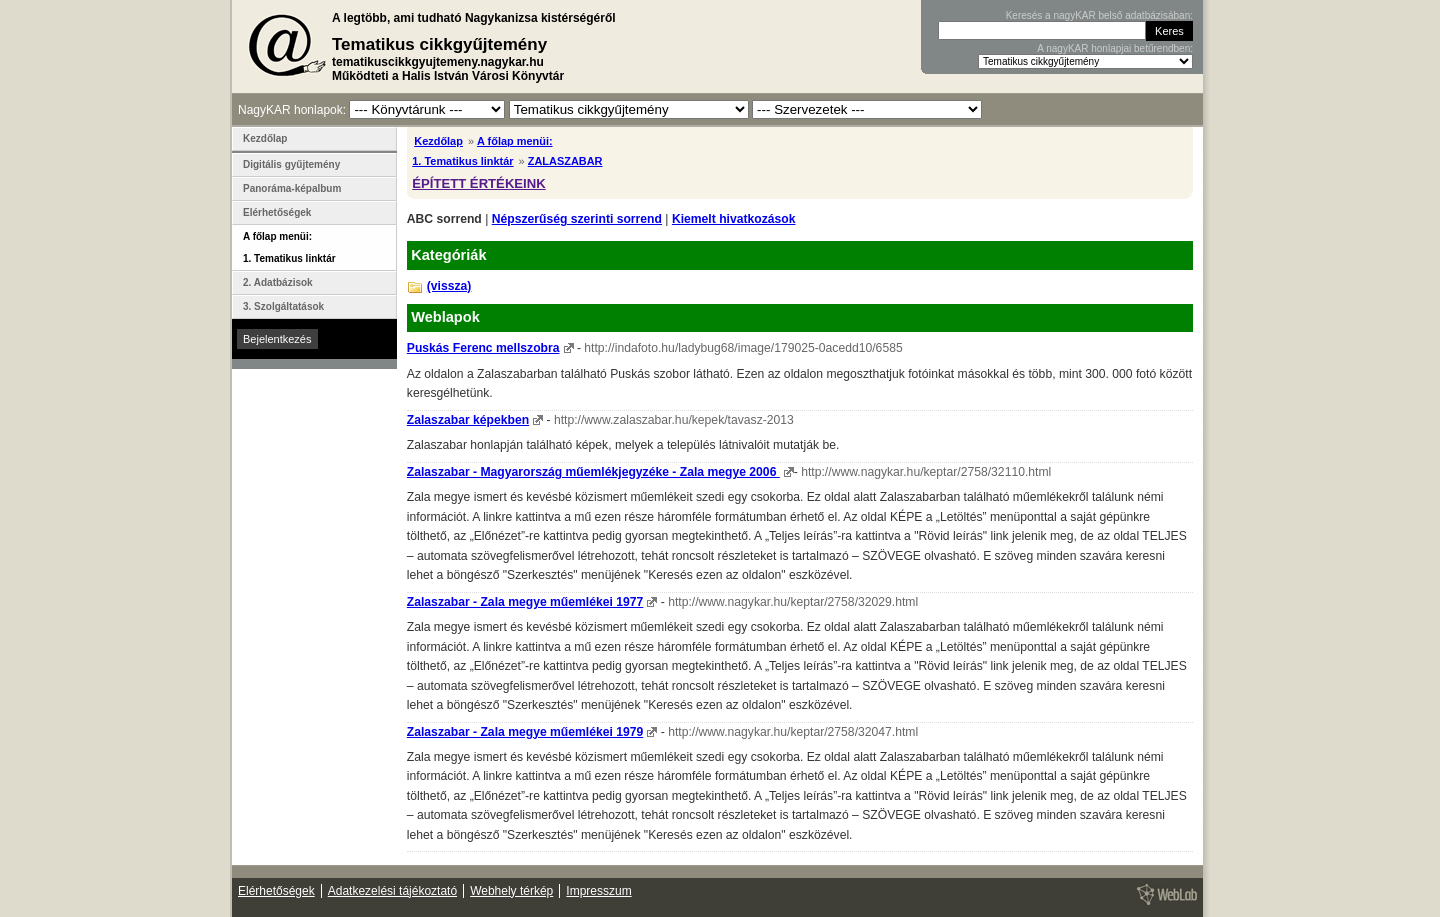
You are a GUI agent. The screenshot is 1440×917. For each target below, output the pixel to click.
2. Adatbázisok (278, 282)
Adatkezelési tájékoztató (392, 891)
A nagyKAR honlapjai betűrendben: (1115, 48)
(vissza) (449, 286)
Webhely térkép (511, 891)
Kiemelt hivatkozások (734, 219)
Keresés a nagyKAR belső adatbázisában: (1099, 15)
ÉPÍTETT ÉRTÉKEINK (478, 183)
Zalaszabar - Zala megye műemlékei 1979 (525, 732)
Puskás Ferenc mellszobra (483, 348)
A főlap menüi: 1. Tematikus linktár (289, 247)
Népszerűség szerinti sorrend (577, 219)
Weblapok (445, 317)
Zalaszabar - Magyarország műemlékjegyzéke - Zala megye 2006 (593, 472)
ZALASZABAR (565, 161)
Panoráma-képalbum (292, 188)
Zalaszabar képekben (468, 420)
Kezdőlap (438, 141)
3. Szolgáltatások (283, 306)
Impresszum (598, 891)
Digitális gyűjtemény (291, 164)
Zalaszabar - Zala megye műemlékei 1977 (525, 602)
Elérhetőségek (277, 212)
